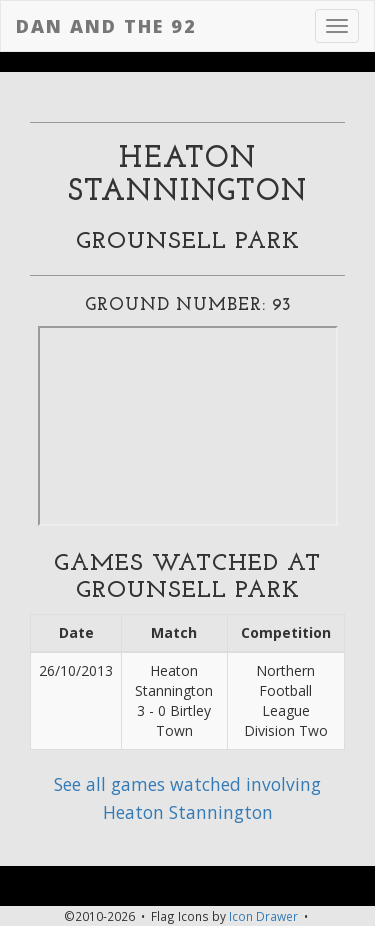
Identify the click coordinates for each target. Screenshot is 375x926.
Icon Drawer (263, 916)
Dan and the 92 (106, 26)
